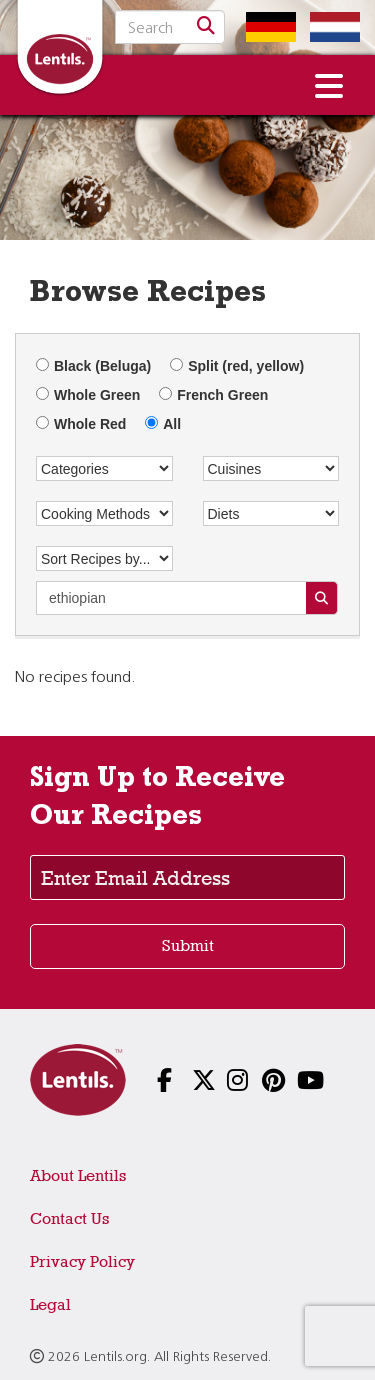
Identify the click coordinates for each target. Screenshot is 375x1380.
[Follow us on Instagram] (222, 1082)
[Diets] (271, 513)
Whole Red (81, 424)
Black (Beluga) (93, 366)
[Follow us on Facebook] (152, 1082)
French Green (213, 395)
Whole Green (88, 395)
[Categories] (104, 468)
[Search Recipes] (321, 598)
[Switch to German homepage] (266, 27)
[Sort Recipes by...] (104, 558)
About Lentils (78, 1175)
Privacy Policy (82, 1261)
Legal (50, 1304)
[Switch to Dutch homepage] (330, 27)
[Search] (206, 27)
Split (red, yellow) (237, 366)
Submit (188, 945)
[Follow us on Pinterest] (257, 1082)
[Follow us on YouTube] (292, 1082)
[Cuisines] (271, 468)
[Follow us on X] (187, 1082)
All (163, 424)
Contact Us (69, 1218)
